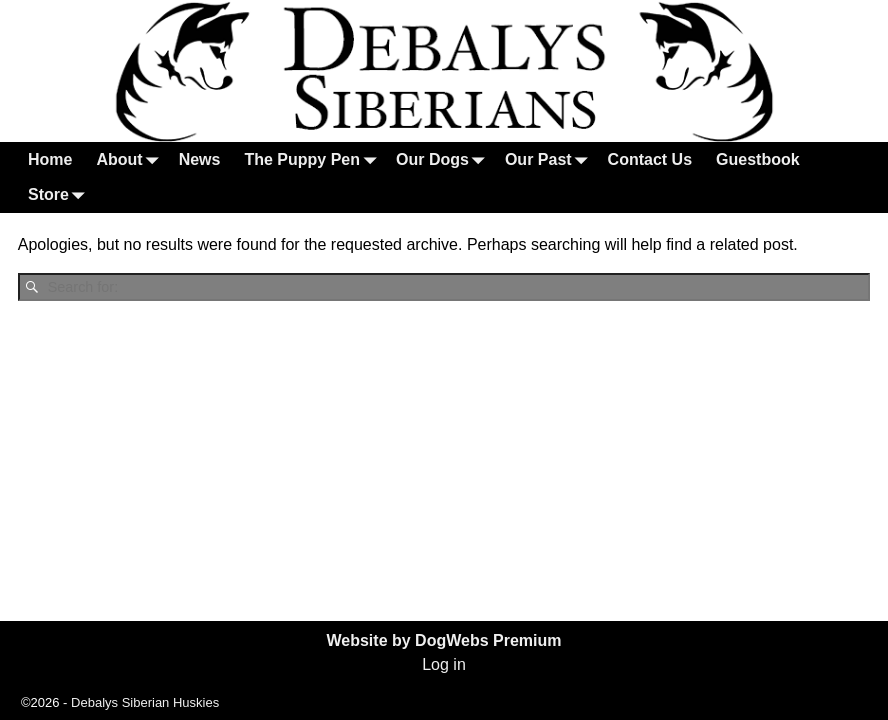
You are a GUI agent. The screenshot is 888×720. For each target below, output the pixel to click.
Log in (444, 664)
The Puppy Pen (314, 159)
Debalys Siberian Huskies (145, 702)
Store (60, 195)
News (200, 159)
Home (50, 159)
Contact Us (650, 159)
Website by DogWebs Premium (443, 640)
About (131, 159)
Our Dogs (444, 159)
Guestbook (758, 159)
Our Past (550, 159)
